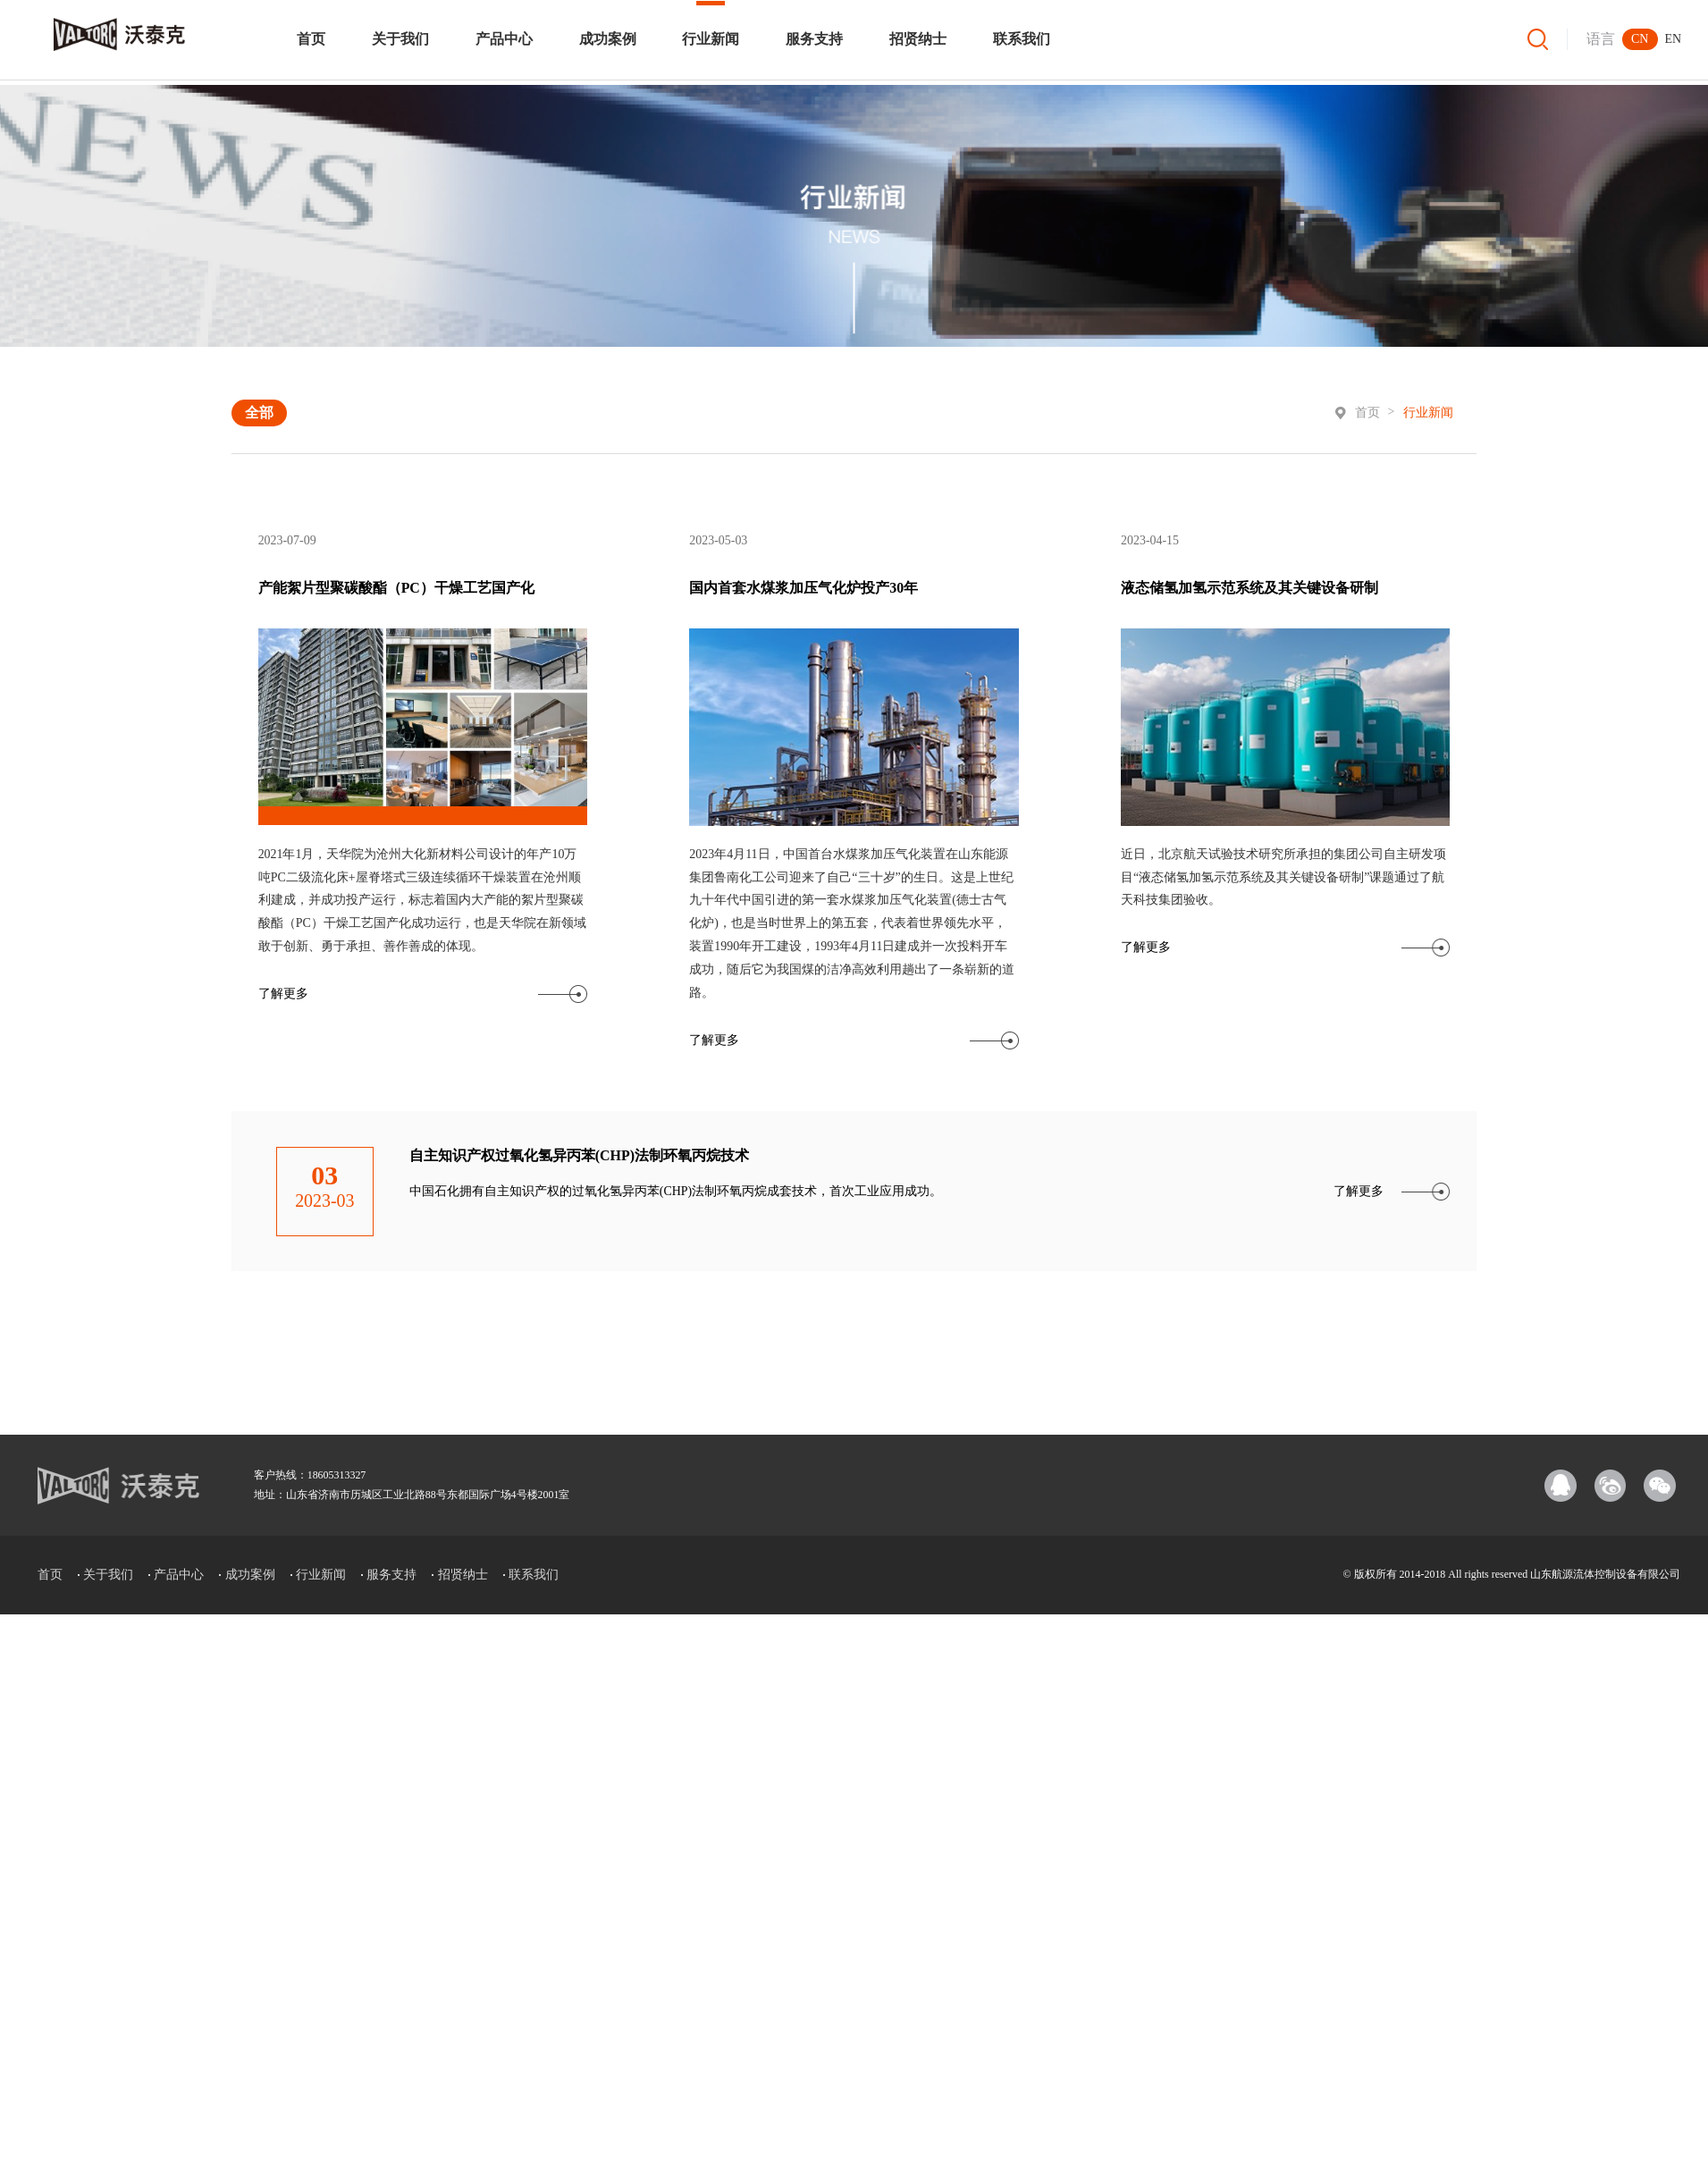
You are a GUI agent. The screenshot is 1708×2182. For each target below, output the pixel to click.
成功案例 (607, 38)
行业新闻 (710, 38)
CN (1639, 39)
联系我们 (1021, 38)
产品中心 (504, 38)
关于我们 (400, 38)
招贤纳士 (918, 38)
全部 (259, 412)
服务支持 (814, 38)
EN (1673, 39)
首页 (311, 38)
